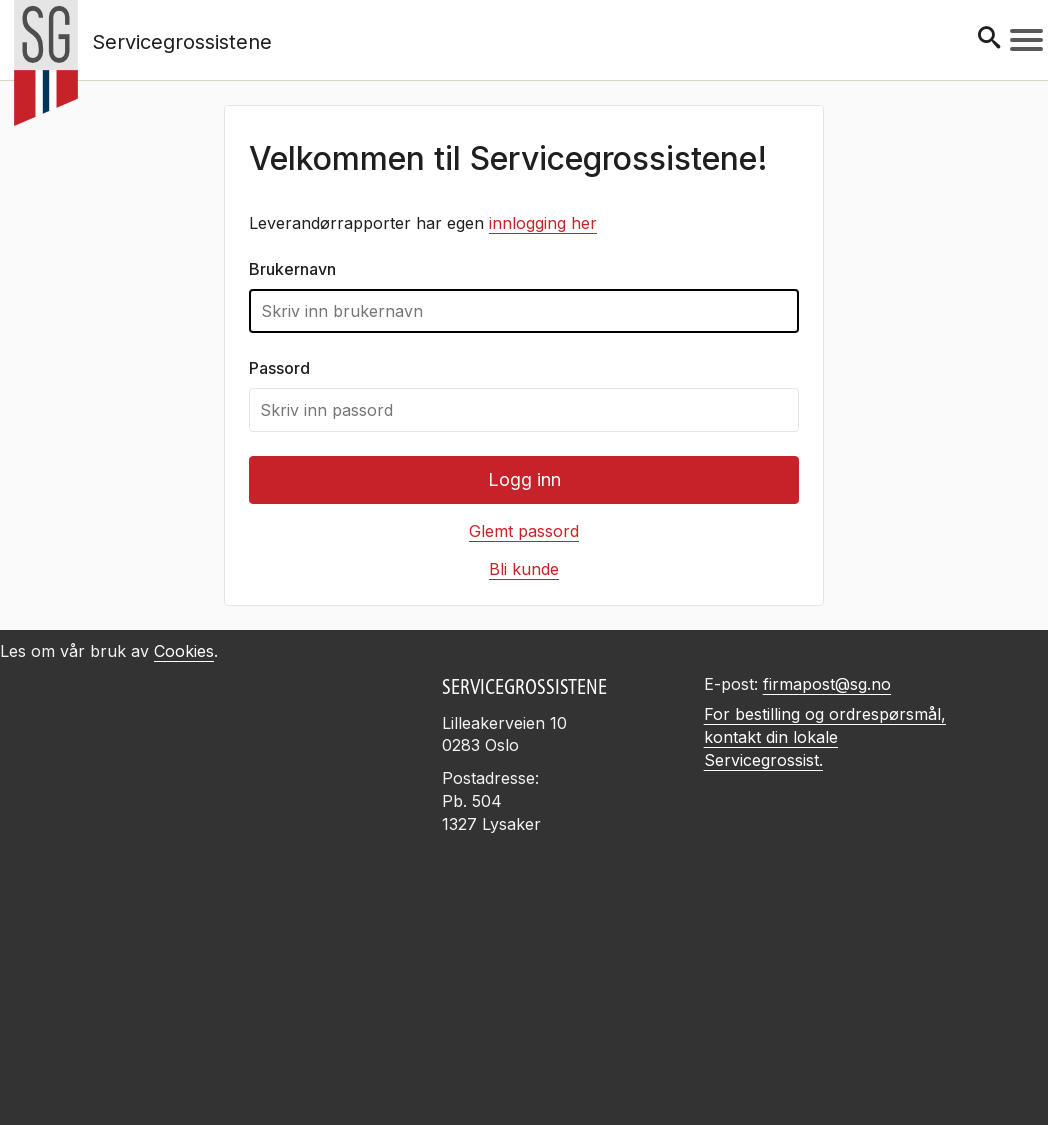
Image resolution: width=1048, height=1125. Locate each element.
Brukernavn (292, 269)
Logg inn (524, 479)
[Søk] (989, 39)
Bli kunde (524, 569)
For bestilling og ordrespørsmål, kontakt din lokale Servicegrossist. (825, 737)
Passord (279, 368)
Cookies (184, 651)
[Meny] (1026, 40)
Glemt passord (524, 531)
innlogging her (543, 223)
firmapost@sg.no (827, 684)
